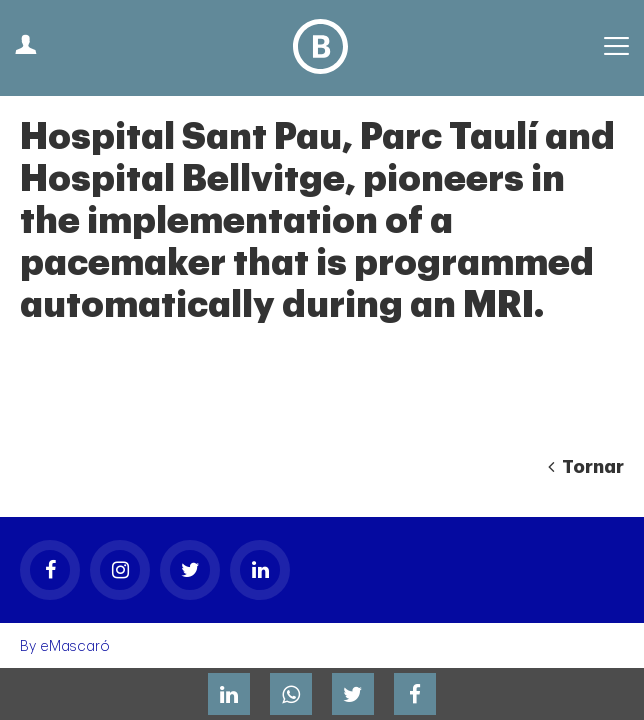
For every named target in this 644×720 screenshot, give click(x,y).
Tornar (586, 467)
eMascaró (75, 646)
